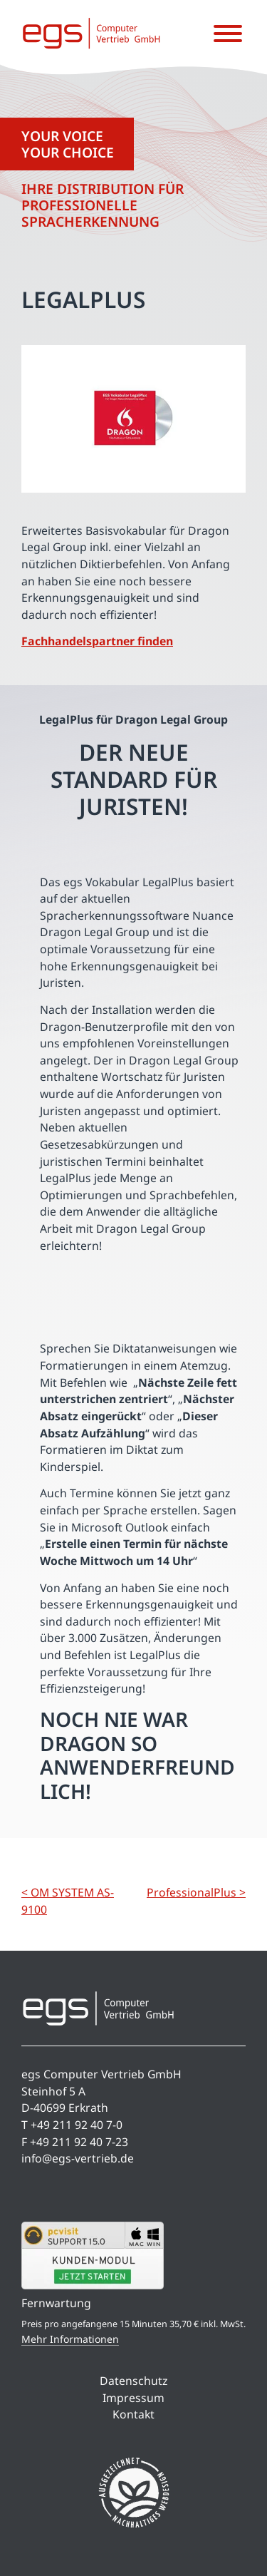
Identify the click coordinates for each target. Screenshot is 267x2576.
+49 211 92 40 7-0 (76, 2125)
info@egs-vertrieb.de (77, 2158)
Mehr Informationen (70, 2339)
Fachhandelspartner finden (97, 641)
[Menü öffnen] (228, 34)
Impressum (133, 2398)
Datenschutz (133, 2380)
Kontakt (133, 2414)
